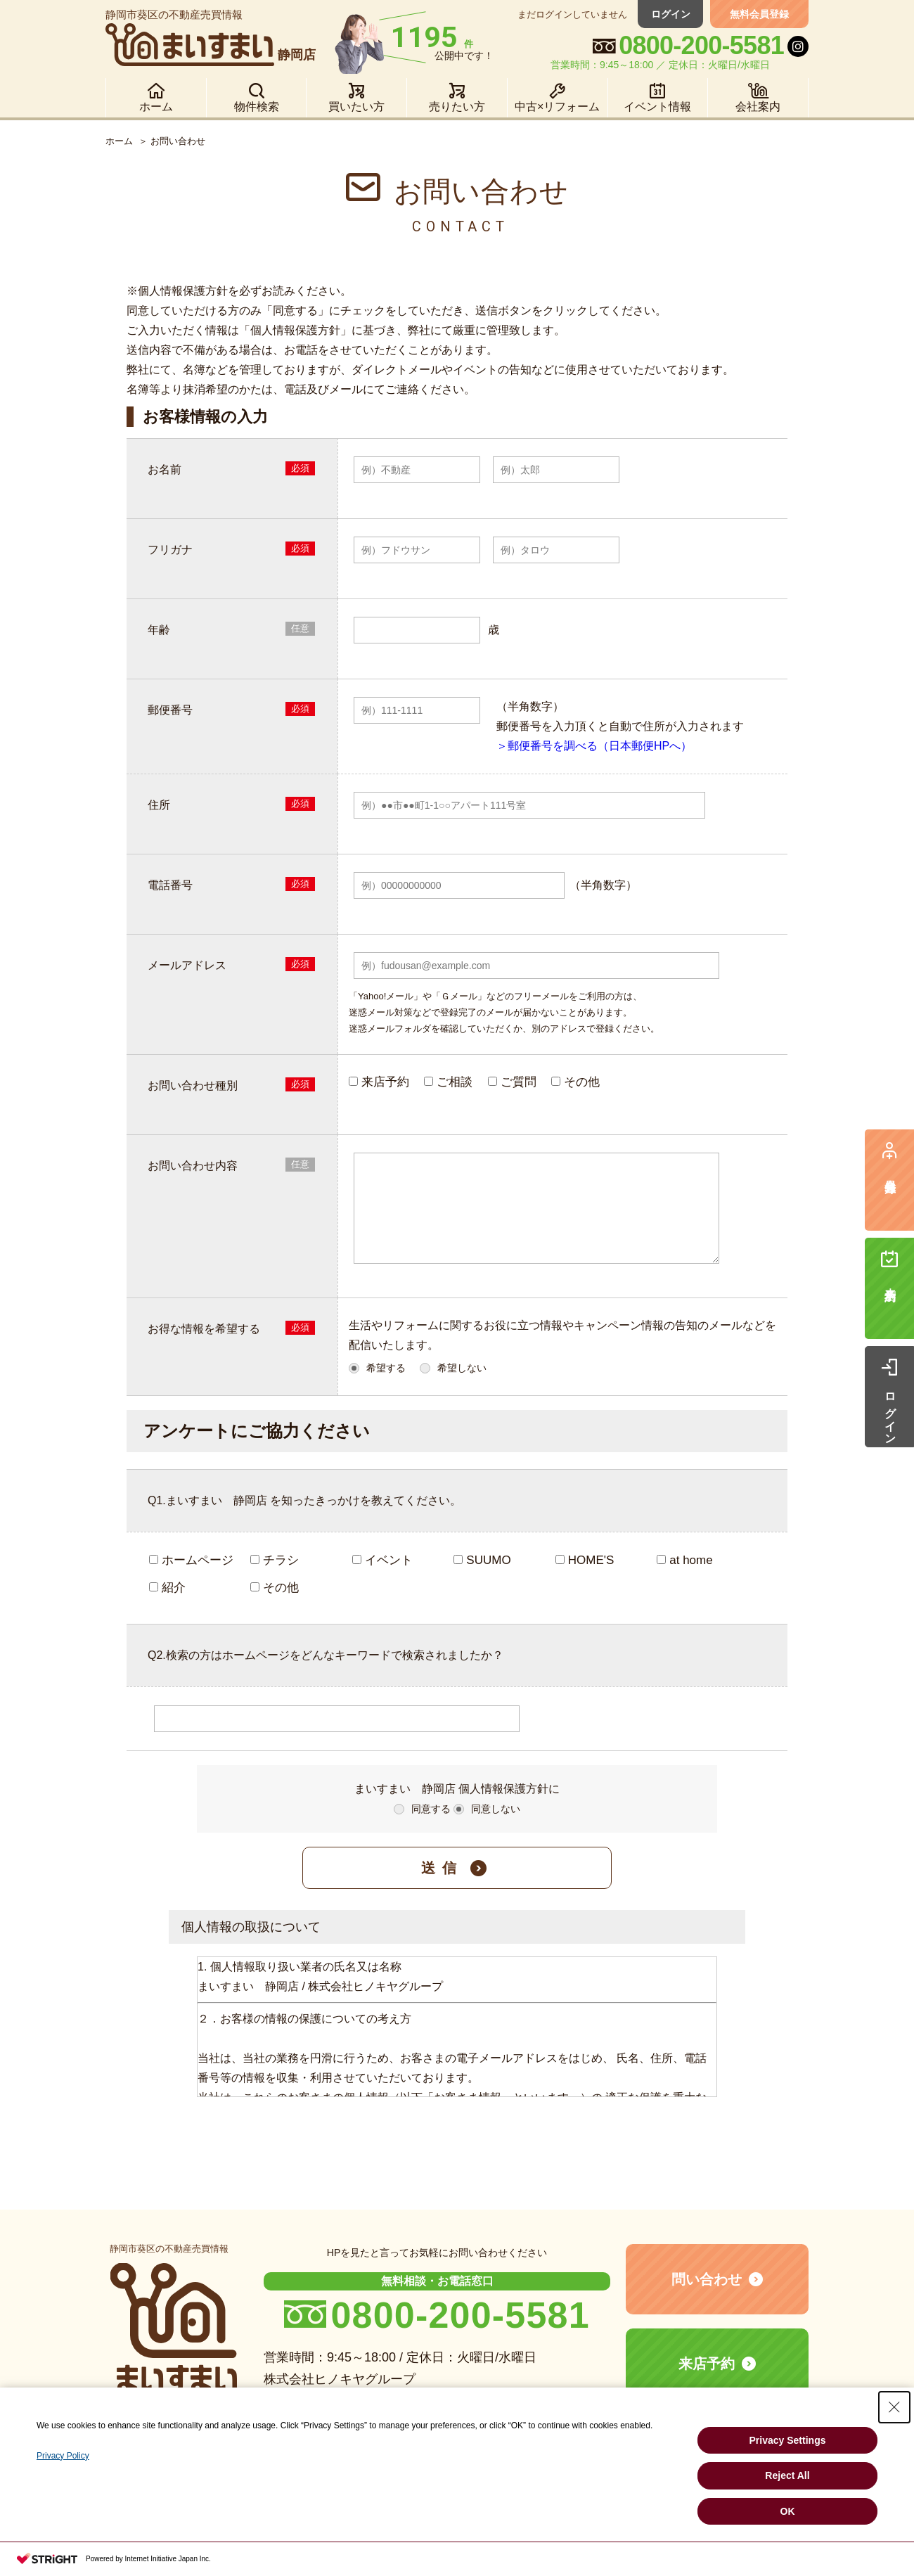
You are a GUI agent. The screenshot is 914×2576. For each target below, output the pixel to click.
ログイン (671, 14)
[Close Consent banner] (894, 2407)
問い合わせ (706, 2296)
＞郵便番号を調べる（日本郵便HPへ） (594, 746)
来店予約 (706, 2380)
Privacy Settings (787, 2440)
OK (787, 2511)
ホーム (119, 141)
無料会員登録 (759, 14)
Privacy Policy (63, 2456)
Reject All (787, 2475)
